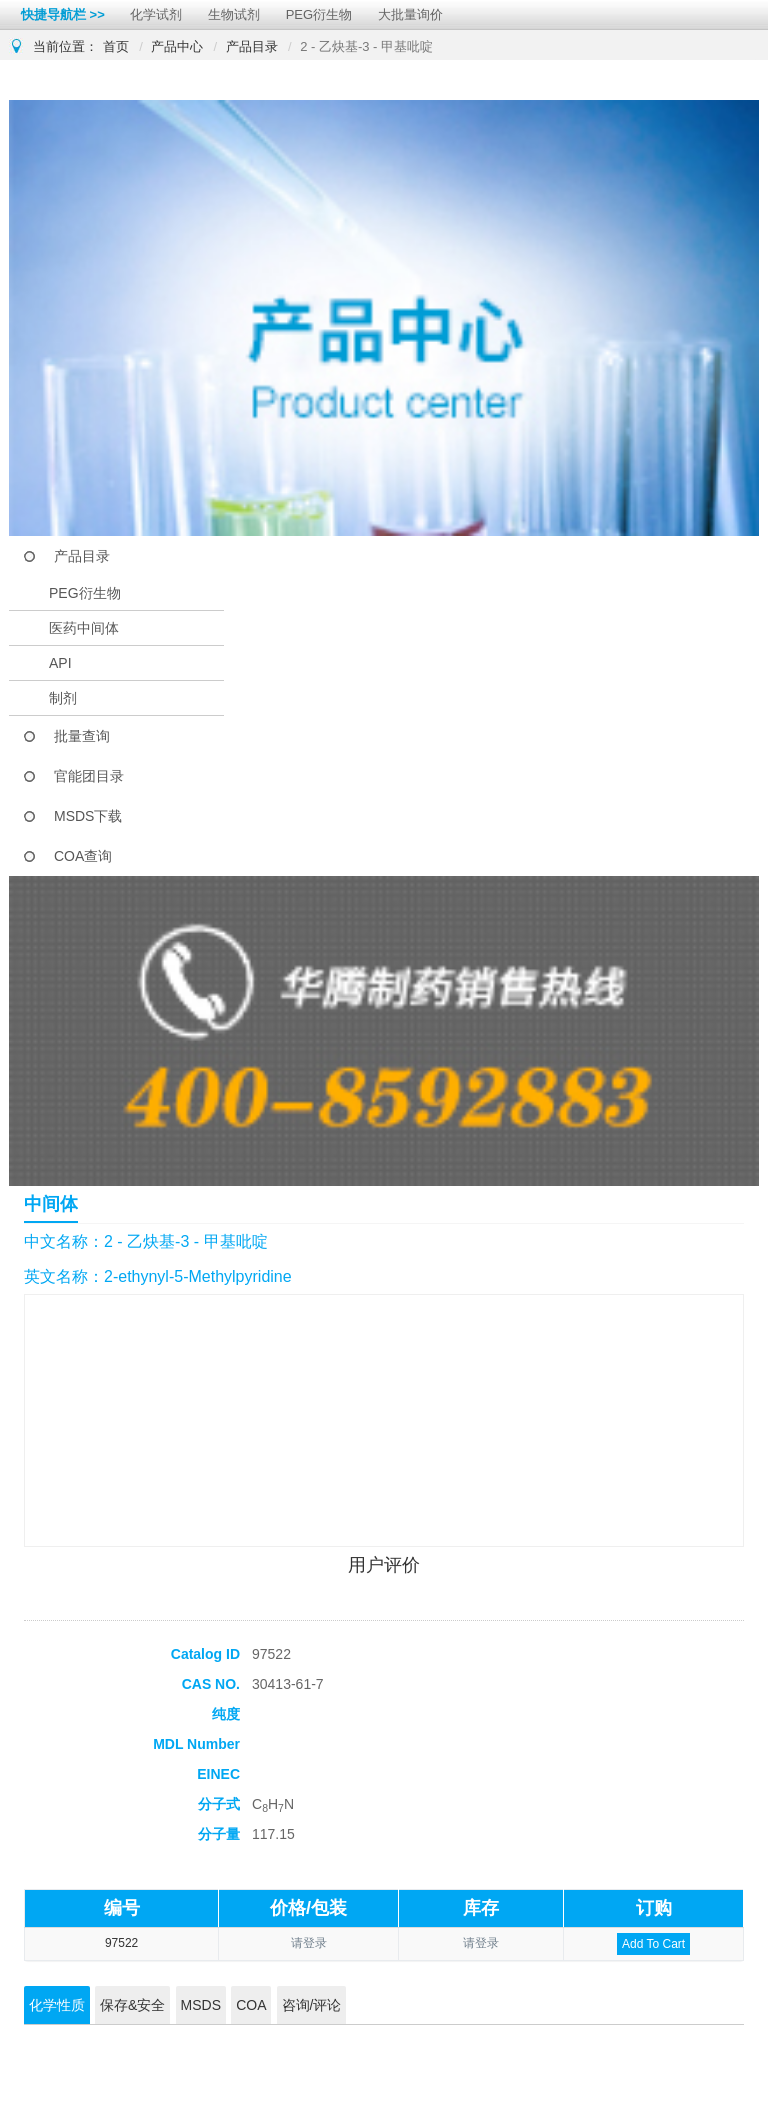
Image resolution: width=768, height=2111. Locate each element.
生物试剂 (234, 14)
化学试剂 (156, 14)
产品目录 (252, 46)
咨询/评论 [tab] (312, 2005)
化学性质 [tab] (57, 2005)
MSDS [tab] (201, 2005)
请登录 (309, 1943)
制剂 (63, 698)
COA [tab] (251, 2005)
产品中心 (177, 46)
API (60, 663)
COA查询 (83, 856)
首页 (116, 46)
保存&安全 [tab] (132, 2005)
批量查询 (82, 736)
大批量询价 (410, 14)
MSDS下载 (88, 816)
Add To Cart (653, 1944)
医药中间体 (84, 628)
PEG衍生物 (319, 14)
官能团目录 (89, 776)
